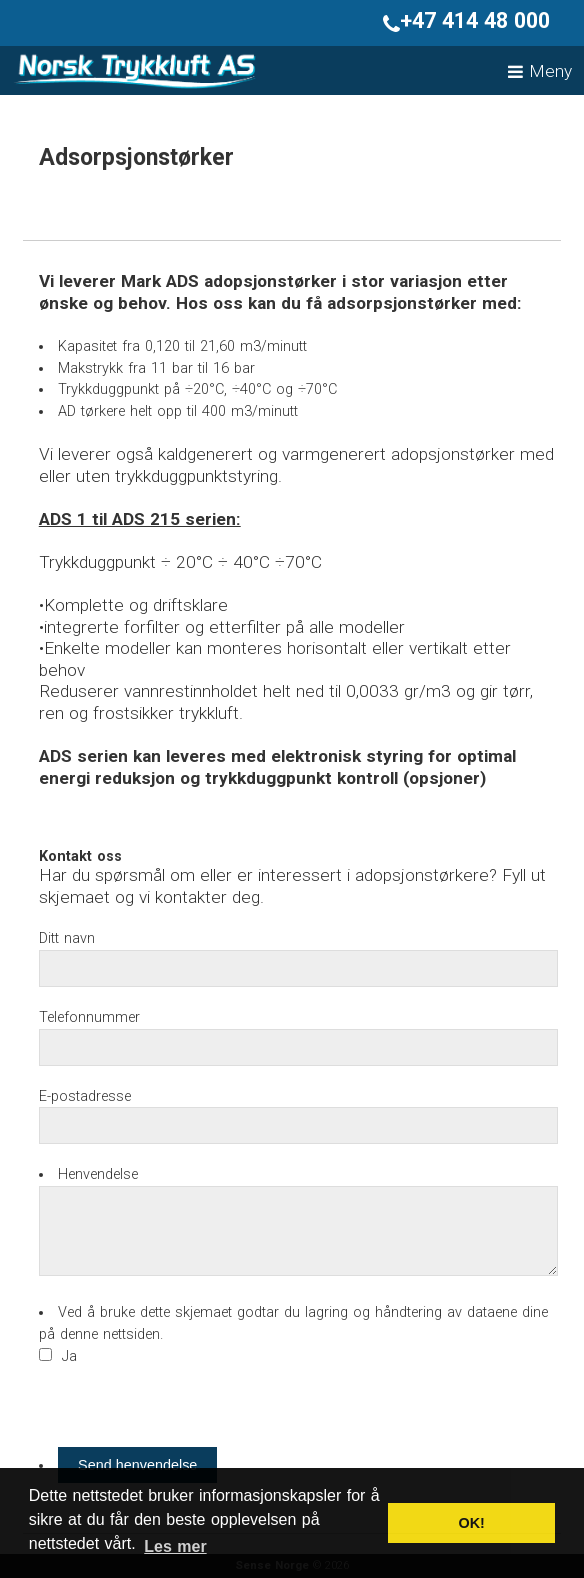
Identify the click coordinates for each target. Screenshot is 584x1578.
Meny (540, 71)
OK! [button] (471, 1523)
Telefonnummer (89, 1017)
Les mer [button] (175, 1546)
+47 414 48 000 (466, 20)
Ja (69, 1356)
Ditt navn (67, 938)
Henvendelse (98, 1174)
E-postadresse (85, 1096)
